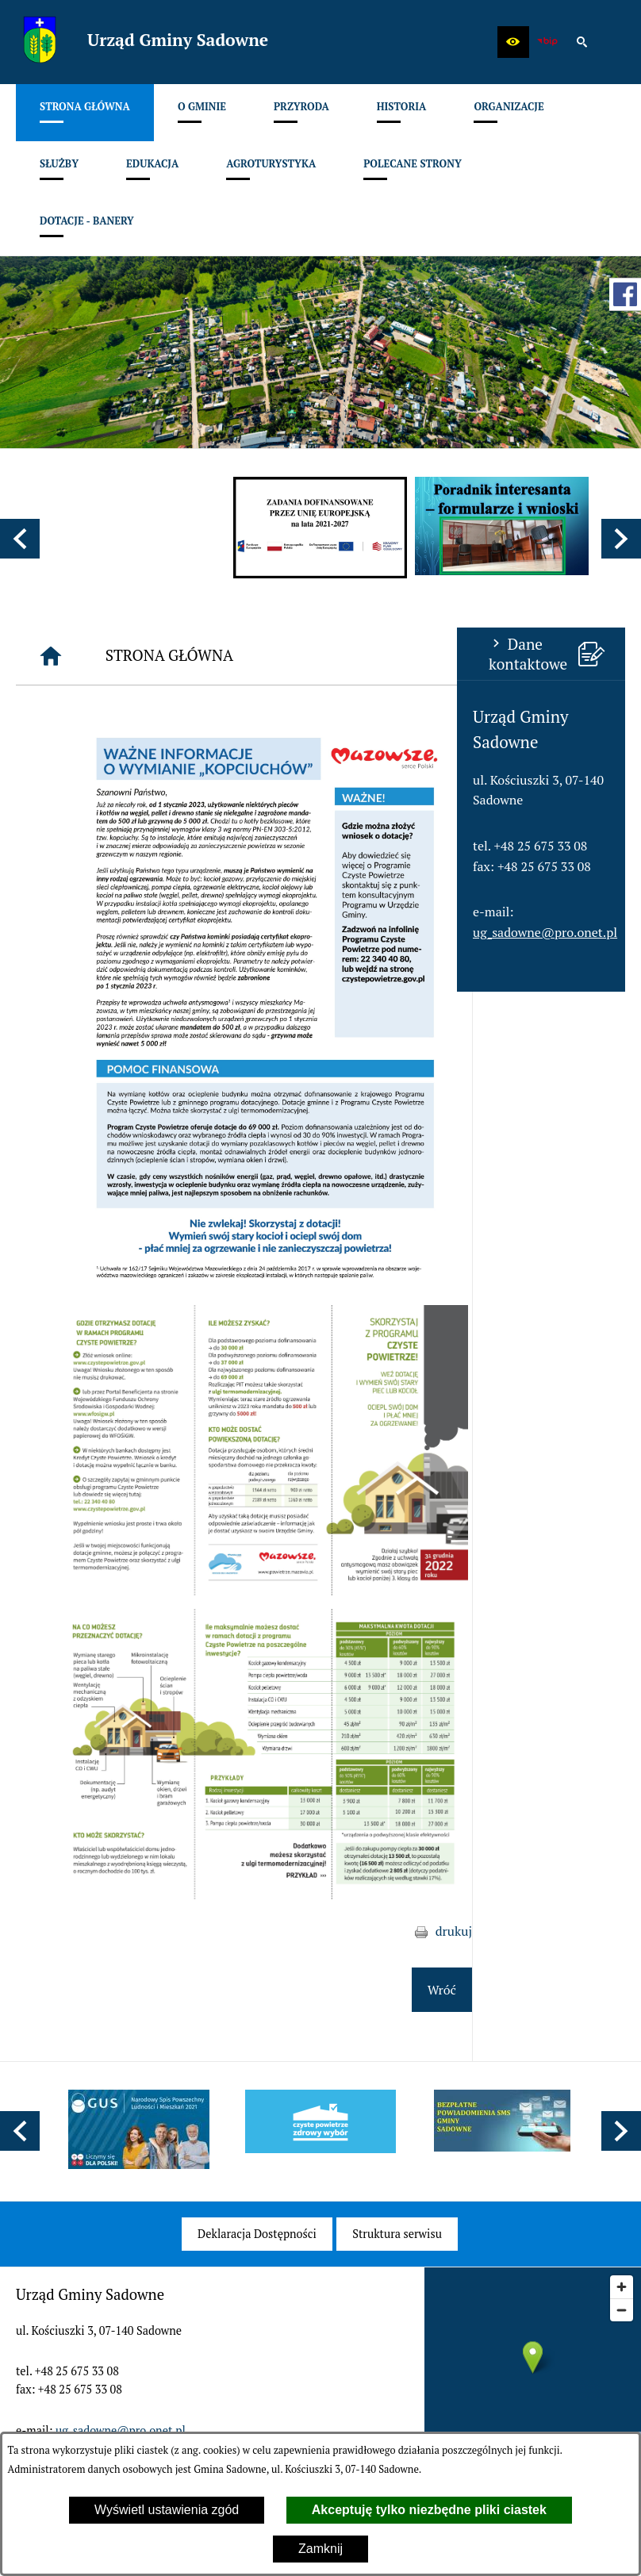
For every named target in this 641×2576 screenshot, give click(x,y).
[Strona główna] (204, 656)
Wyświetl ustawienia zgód (166, 2509)
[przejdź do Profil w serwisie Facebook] (625, 294)
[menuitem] (85, 112)
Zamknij (320, 2548)
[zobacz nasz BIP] (547, 42)
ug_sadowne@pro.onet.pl (88, 932)
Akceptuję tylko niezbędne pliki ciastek (429, 2509)
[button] (513, 42)
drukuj (607, 1931)
